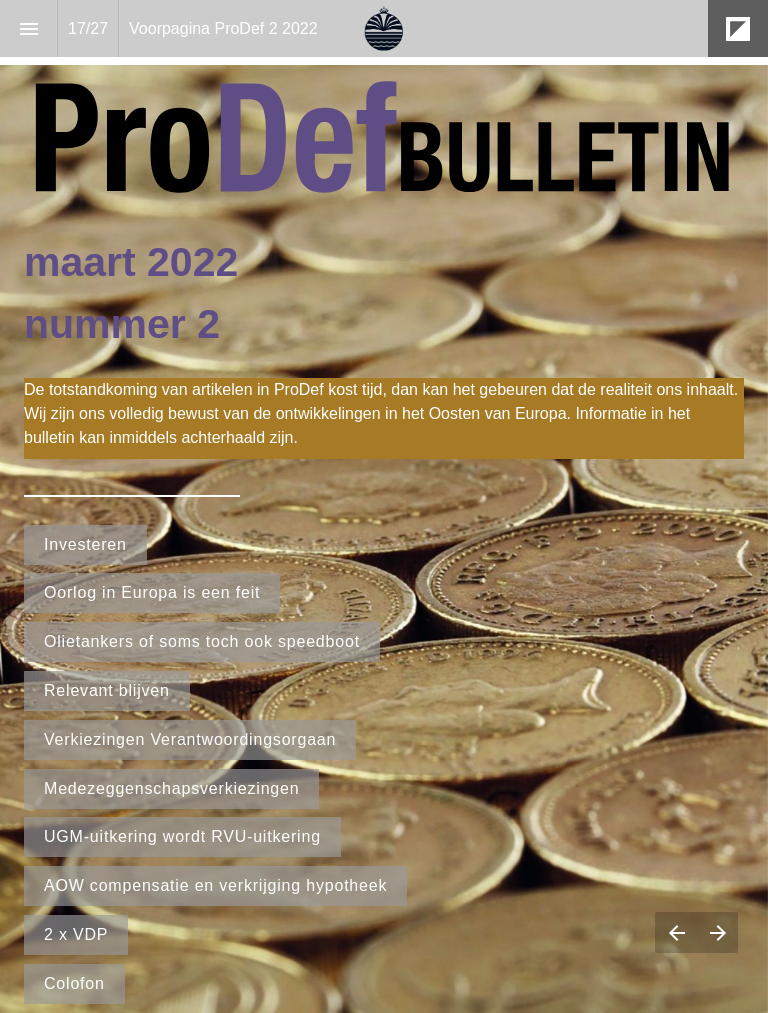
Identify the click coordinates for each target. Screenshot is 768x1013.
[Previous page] (676, 932)
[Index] (28, 28)
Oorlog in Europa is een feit (152, 592)
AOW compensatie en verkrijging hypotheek (215, 885)
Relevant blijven (107, 690)
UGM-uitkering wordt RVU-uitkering (182, 836)
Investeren (85, 544)
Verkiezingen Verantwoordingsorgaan (190, 739)
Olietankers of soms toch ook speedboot (202, 641)
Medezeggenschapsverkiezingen (171, 788)
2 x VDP (76, 934)
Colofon (74, 983)
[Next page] (717, 932)
